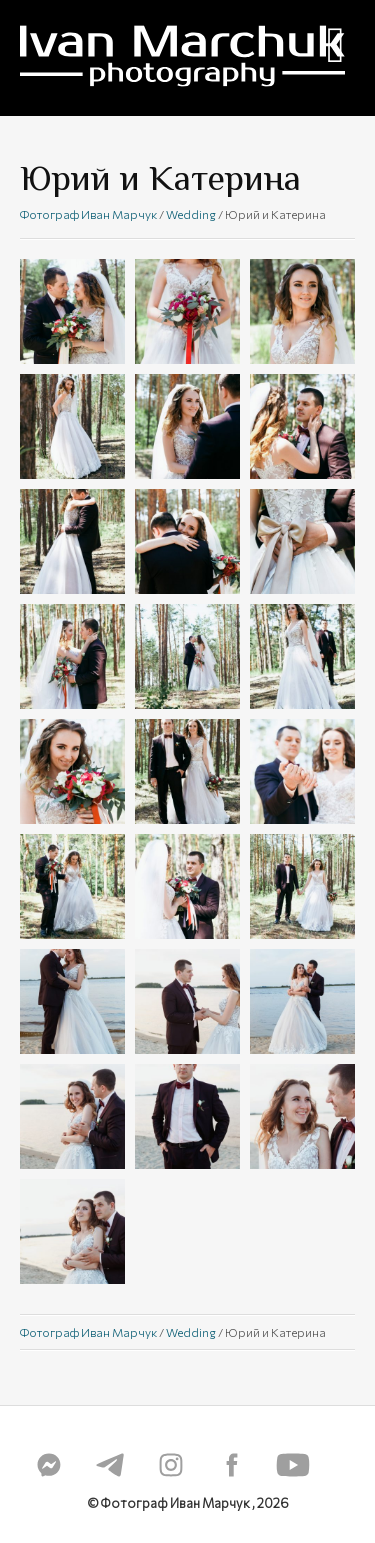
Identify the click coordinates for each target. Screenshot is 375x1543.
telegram (110, 1465)
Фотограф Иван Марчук (88, 214)
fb (232, 1465)
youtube (293, 1465)
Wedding (191, 214)
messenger (49, 1465)
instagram (171, 1465)
